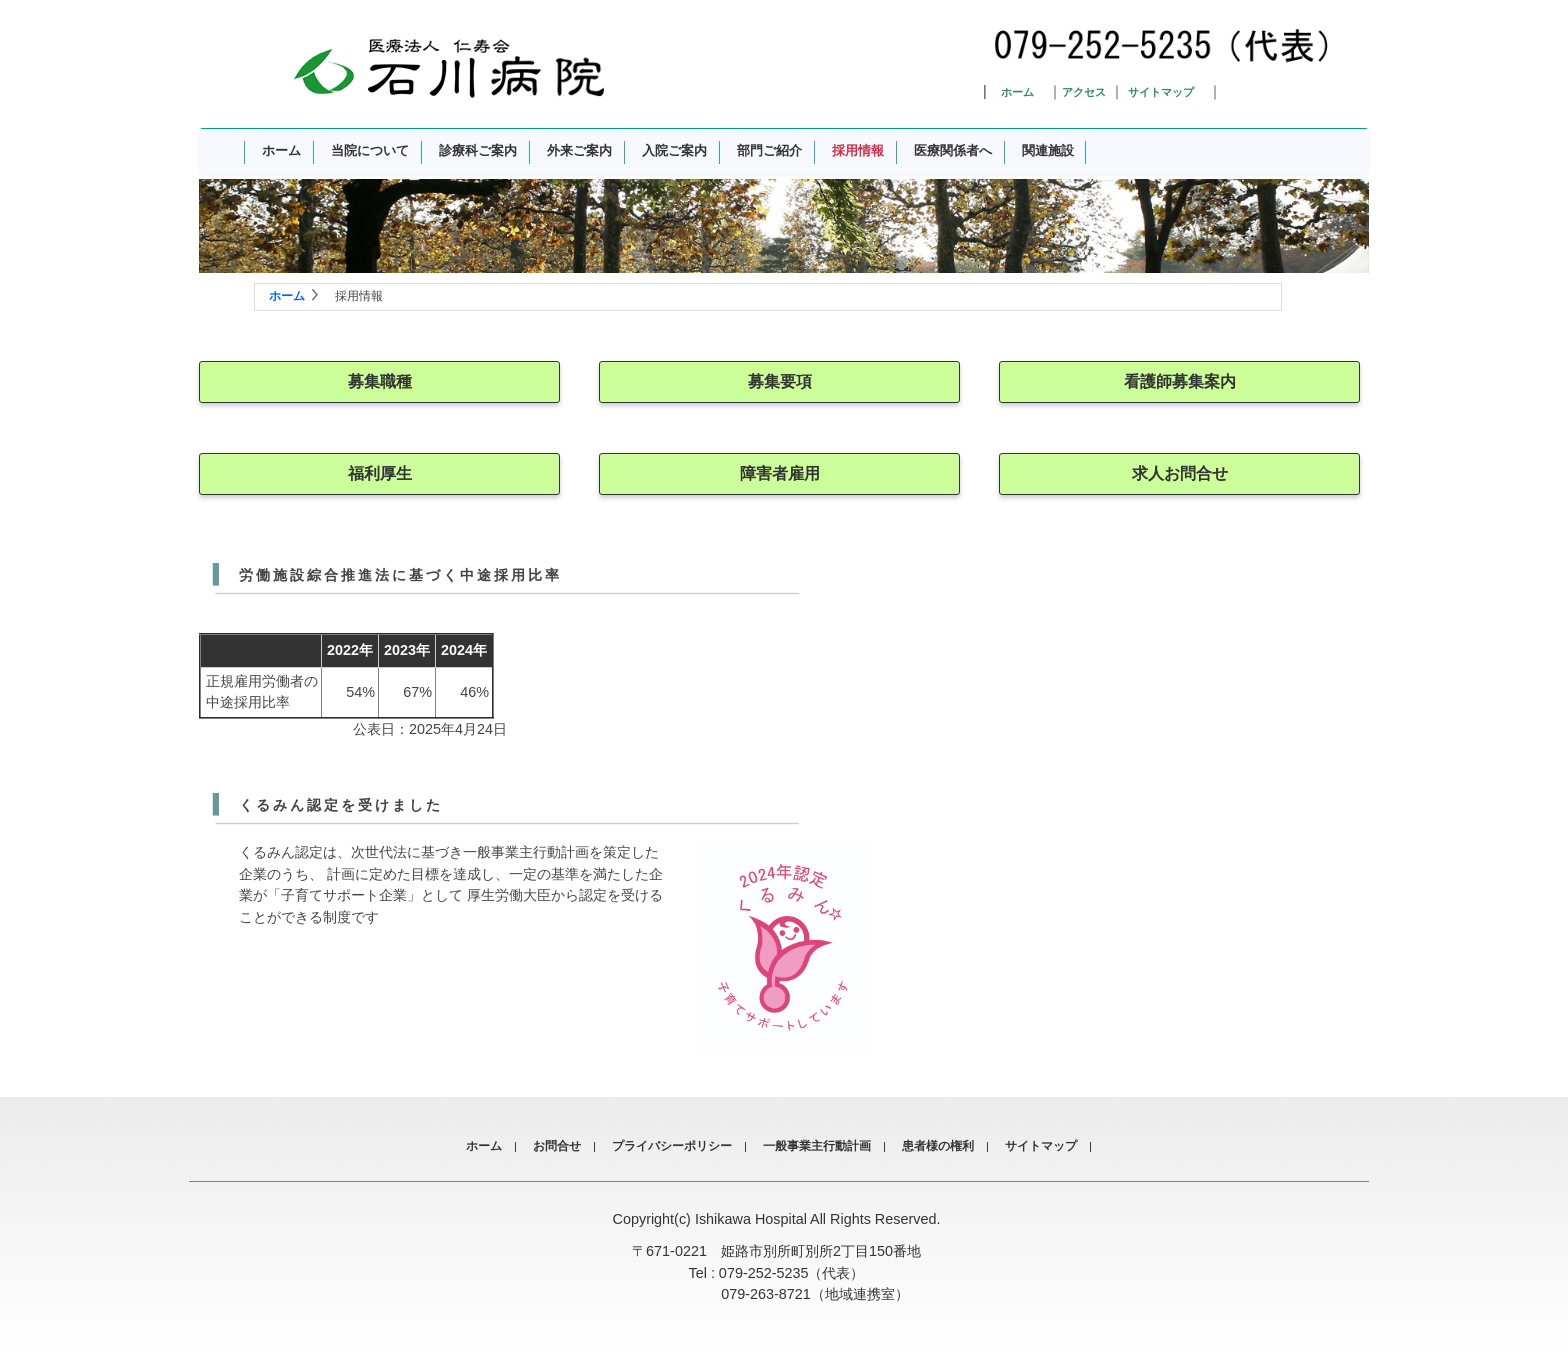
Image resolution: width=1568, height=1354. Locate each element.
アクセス (1084, 92)
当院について (370, 150)
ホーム (1017, 92)
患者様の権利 (938, 1146)
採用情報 (858, 150)
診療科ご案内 (478, 150)
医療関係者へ (953, 150)
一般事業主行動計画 (817, 1146)
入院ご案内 (674, 150)
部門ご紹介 (769, 150)
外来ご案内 (579, 150)
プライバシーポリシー (672, 1146)
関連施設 (1048, 150)
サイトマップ (1161, 92)
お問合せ (557, 1146)
